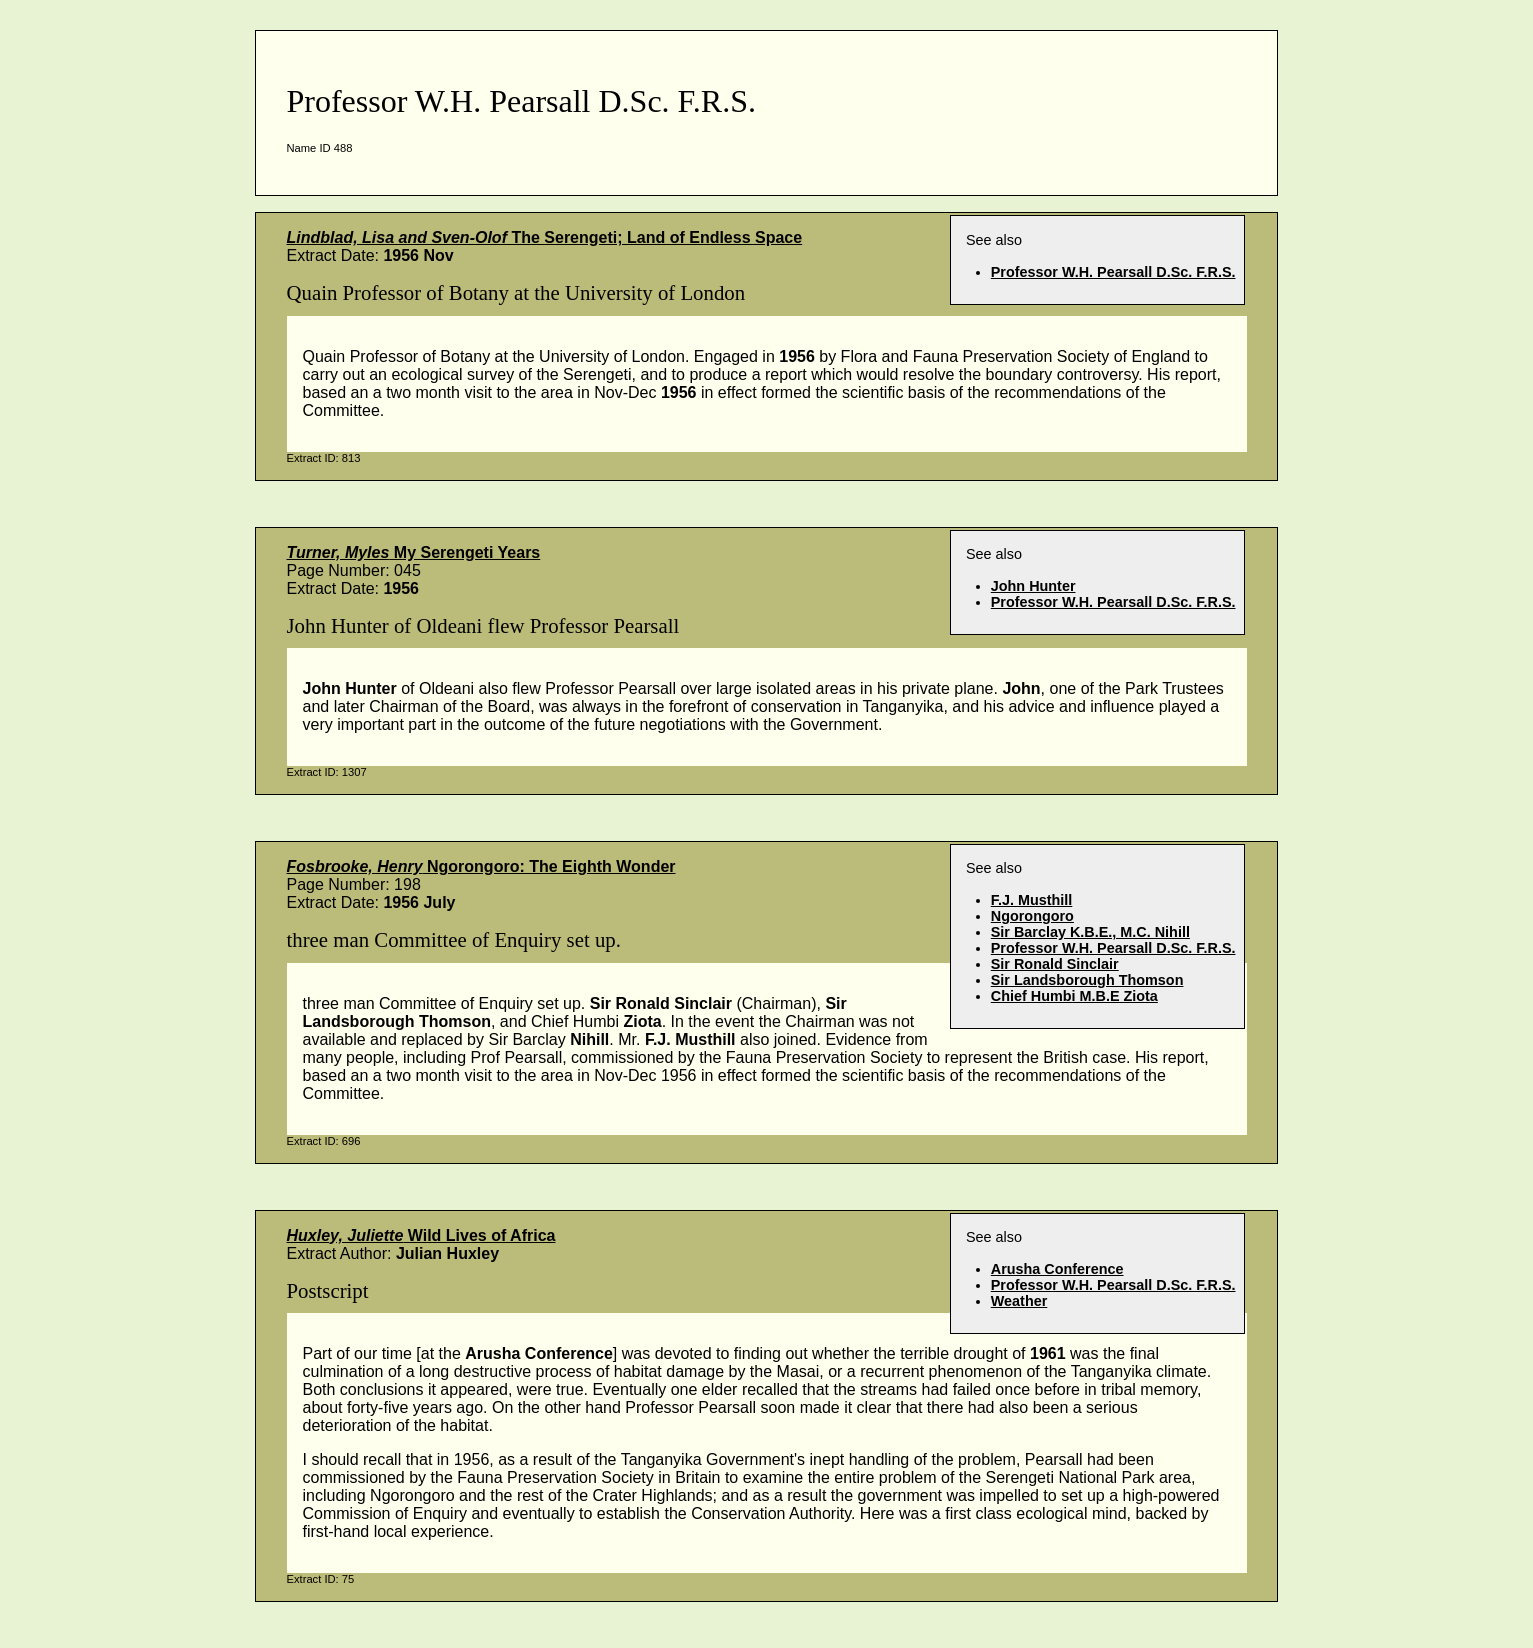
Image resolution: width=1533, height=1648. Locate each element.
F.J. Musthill (1032, 900)
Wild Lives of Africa (421, 1235)
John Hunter (1033, 586)
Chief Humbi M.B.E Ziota (1074, 996)
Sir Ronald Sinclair (1055, 964)
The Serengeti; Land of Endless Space (545, 237)
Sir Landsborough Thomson (1087, 980)
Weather (1019, 1301)
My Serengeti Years (414, 552)
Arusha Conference (1057, 1269)
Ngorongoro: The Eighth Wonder (481, 866)
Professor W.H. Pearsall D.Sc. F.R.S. (1113, 272)
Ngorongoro (1032, 916)
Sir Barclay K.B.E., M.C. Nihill (1090, 932)
